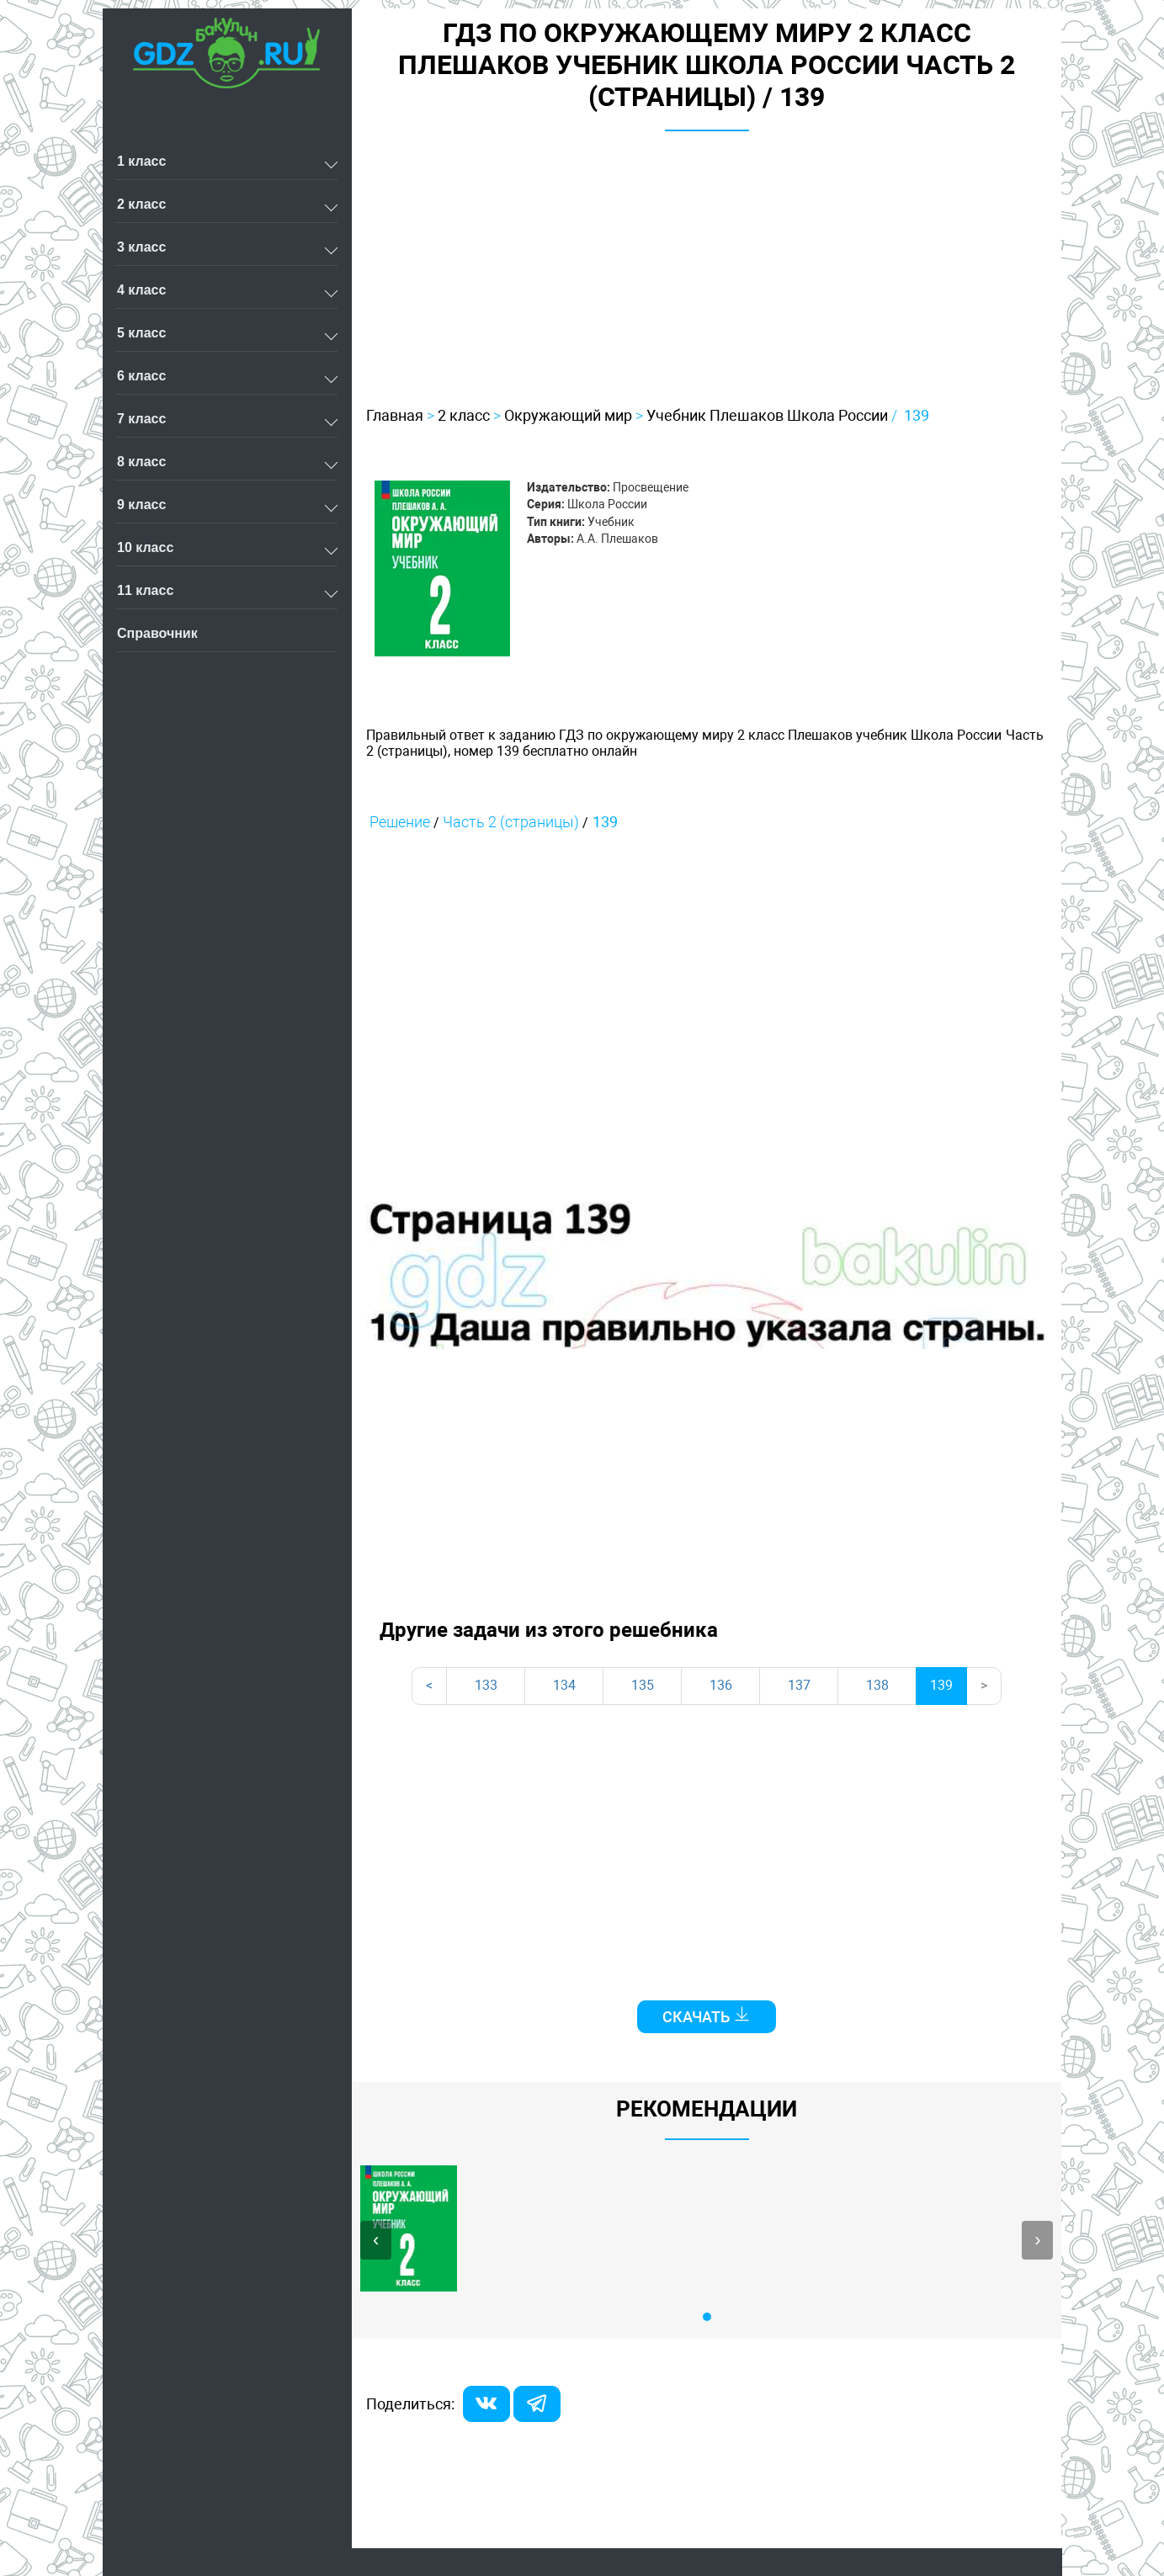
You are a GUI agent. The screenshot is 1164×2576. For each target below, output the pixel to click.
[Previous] (429, 1686)
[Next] (984, 1686)
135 (642, 1685)
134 (564, 1685)
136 (721, 1685)
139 (916, 415)
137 (799, 1685)
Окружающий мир (568, 415)
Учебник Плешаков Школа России (767, 415)
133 (486, 1685)
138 (877, 1685)
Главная (394, 415)
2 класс (464, 415)
